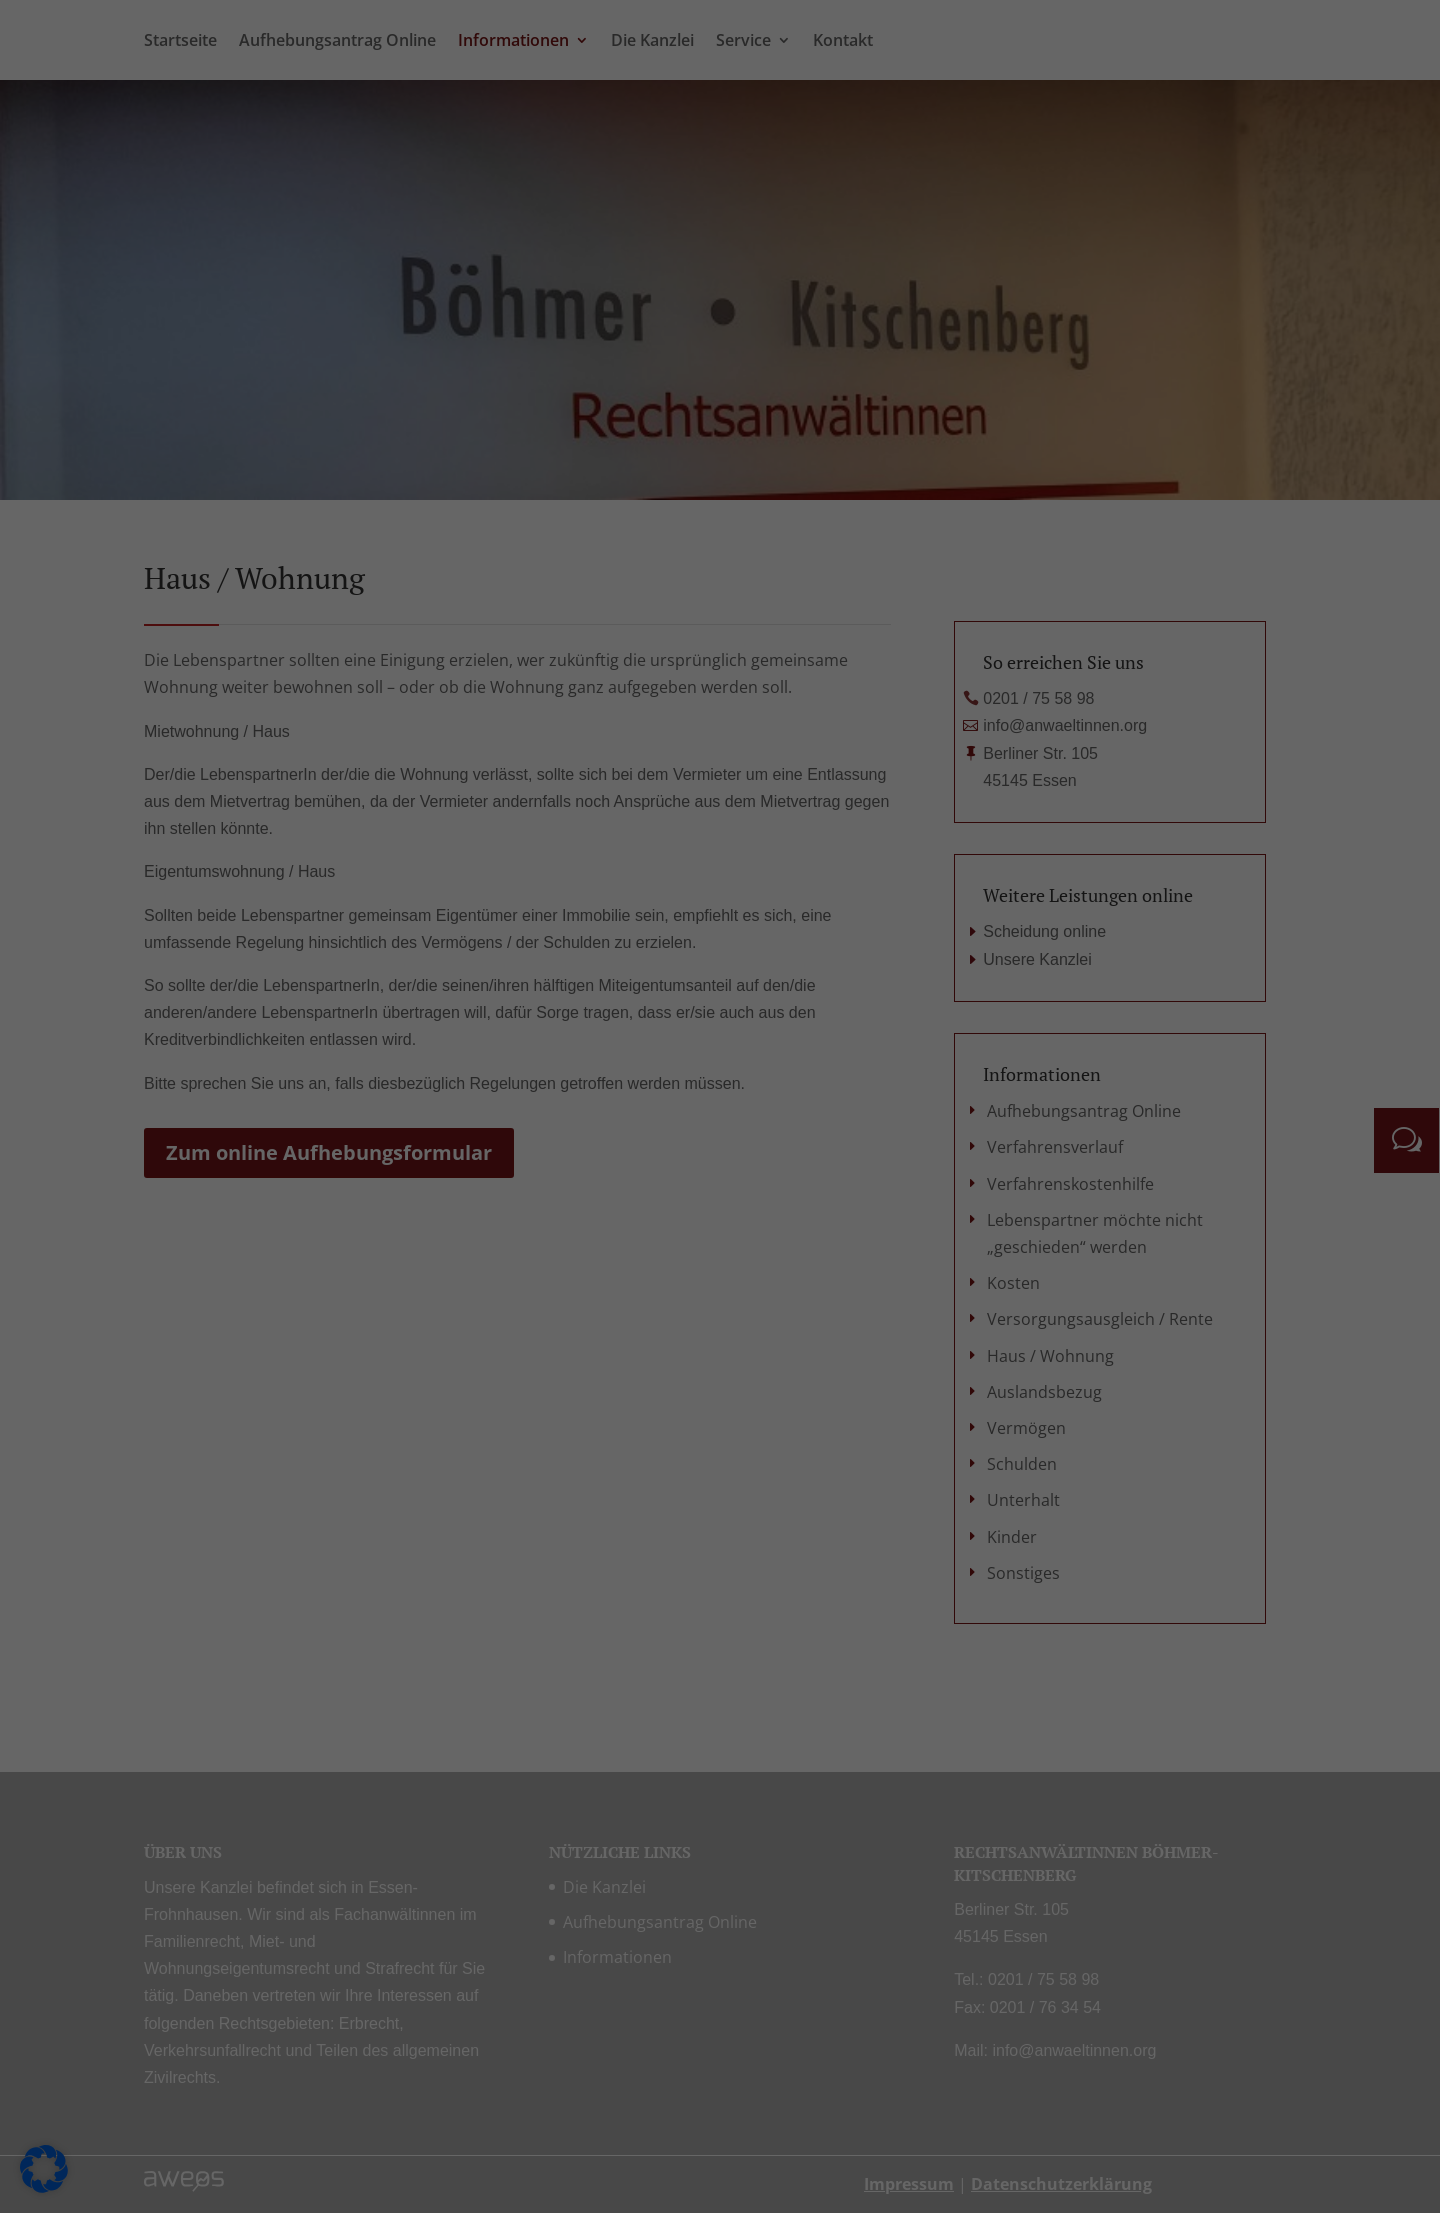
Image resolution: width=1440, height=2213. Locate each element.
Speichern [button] (912, 633)
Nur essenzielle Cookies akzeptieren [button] (720, 692)
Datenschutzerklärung (425, 350)
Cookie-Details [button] (623, 799)
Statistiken (794, 157)
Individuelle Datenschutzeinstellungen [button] (720, 752)
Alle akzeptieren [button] (528, 633)
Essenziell (790, 52)
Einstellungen (501, 369)
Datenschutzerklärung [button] (728, 799)
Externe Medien (811, 281)
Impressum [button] (825, 799)
